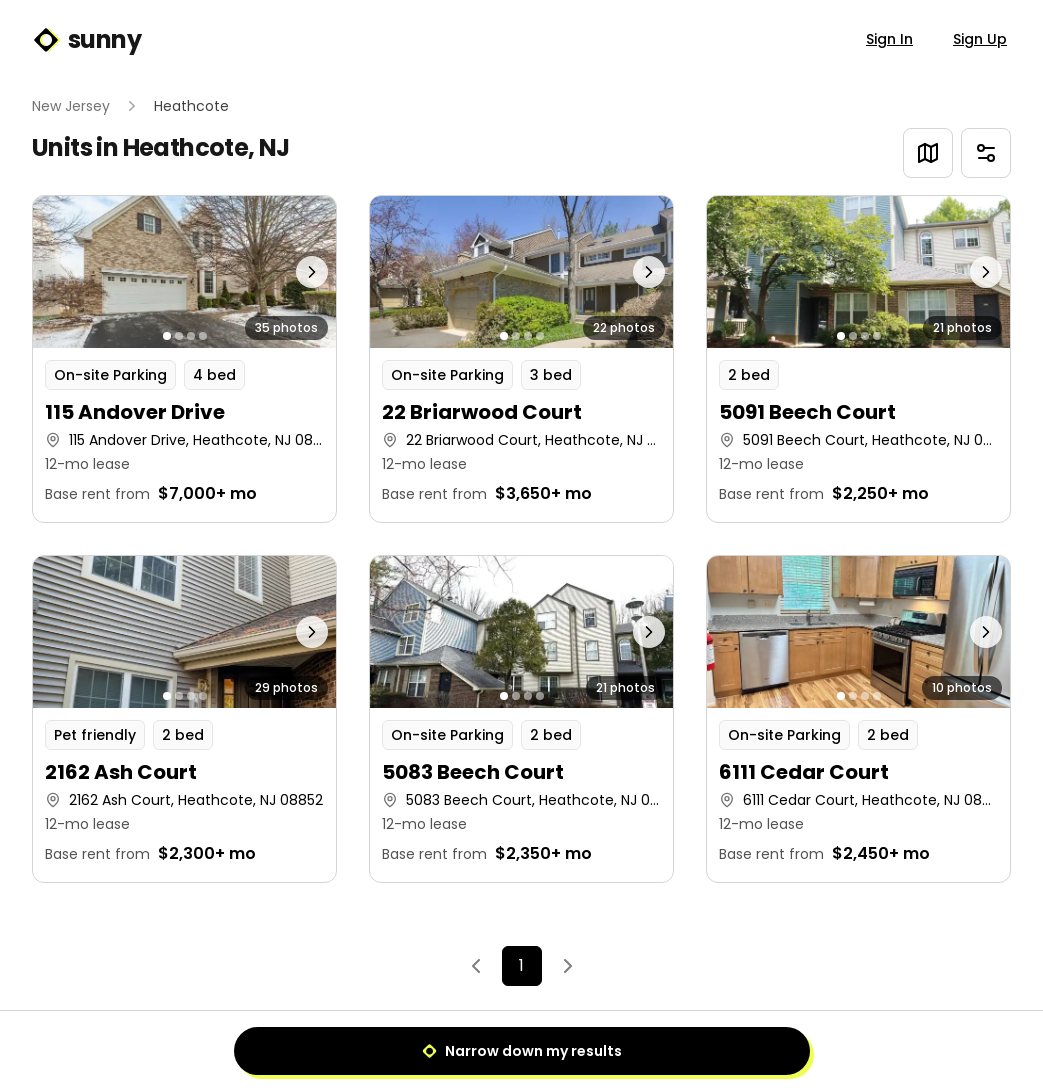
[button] (184, 359)
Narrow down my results (522, 1051)
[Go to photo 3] (191, 336)
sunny (86, 40)
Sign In (889, 39)
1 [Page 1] (521, 965)
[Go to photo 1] (167, 336)
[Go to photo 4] (203, 336)
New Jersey (71, 106)
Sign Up (980, 39)
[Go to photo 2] (179, 336)
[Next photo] (298, 272)
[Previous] (476, 966)
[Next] (568, 966)
